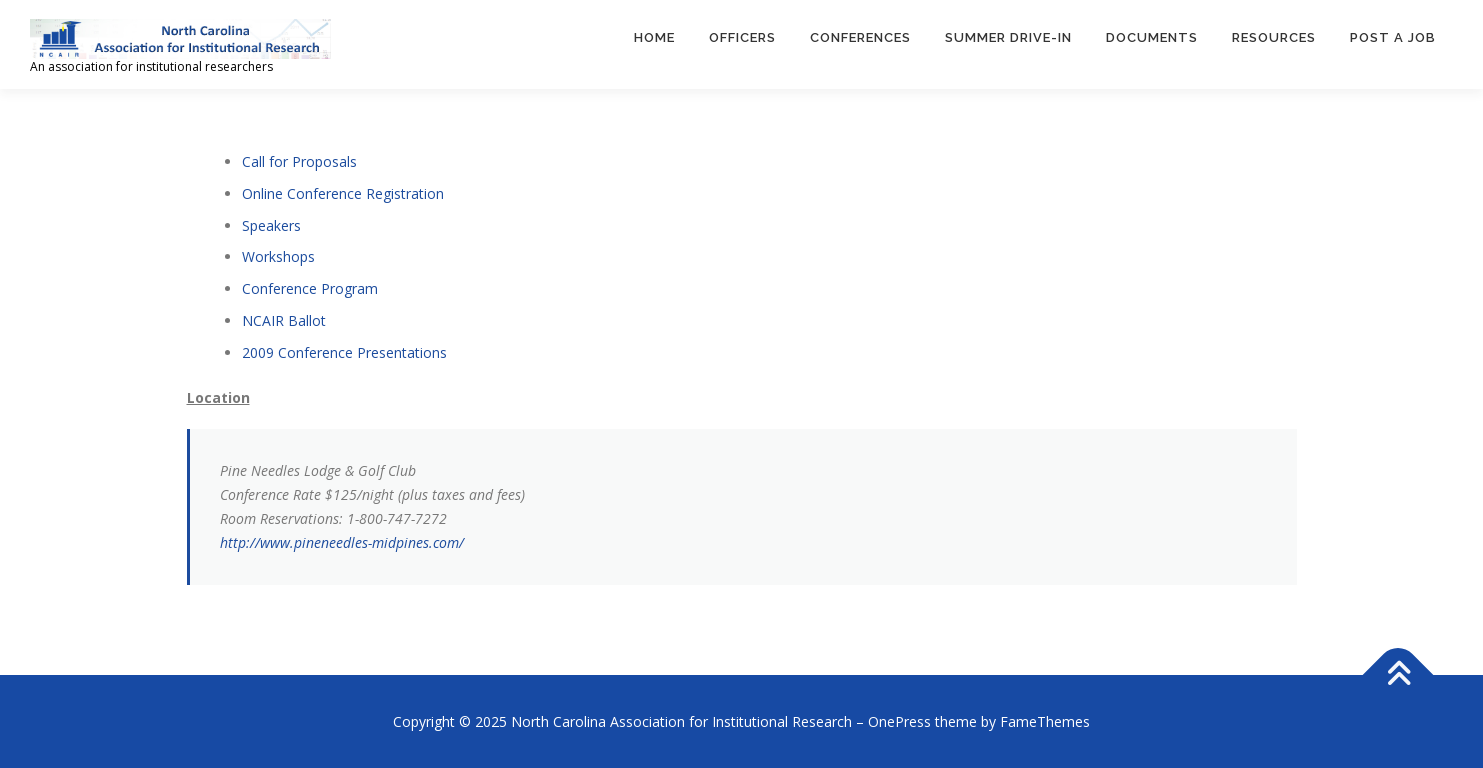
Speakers (271, 225)
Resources (1274, 37)
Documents (1152, 37)
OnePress (899, 721)
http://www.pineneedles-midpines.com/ (342, 542)
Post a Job (1393, 37)
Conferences (860, 37)
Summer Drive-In (1008, 37)
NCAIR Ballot (284, 320)
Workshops (278, 256)
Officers (742, 37)
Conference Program (310, 288)
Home (654, 37)
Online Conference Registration (343, 193)
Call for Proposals (299, 161)
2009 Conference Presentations (344, 352)
